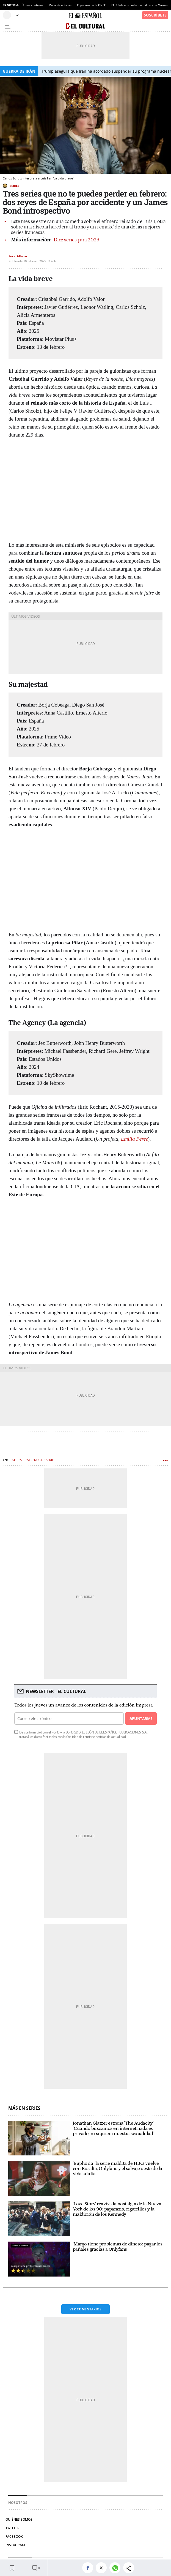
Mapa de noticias (60, 5)
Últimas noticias (32, 5)
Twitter (12, 2528)
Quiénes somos (18, 2519)
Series (14, 186)
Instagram (15, 2545)
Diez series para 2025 (76, 240)
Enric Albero (18, 256)
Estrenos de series (40, 1460)
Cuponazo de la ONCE (91, 5)
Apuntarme (141, 1718)
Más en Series (24, 2108)
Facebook (14, 2536)
